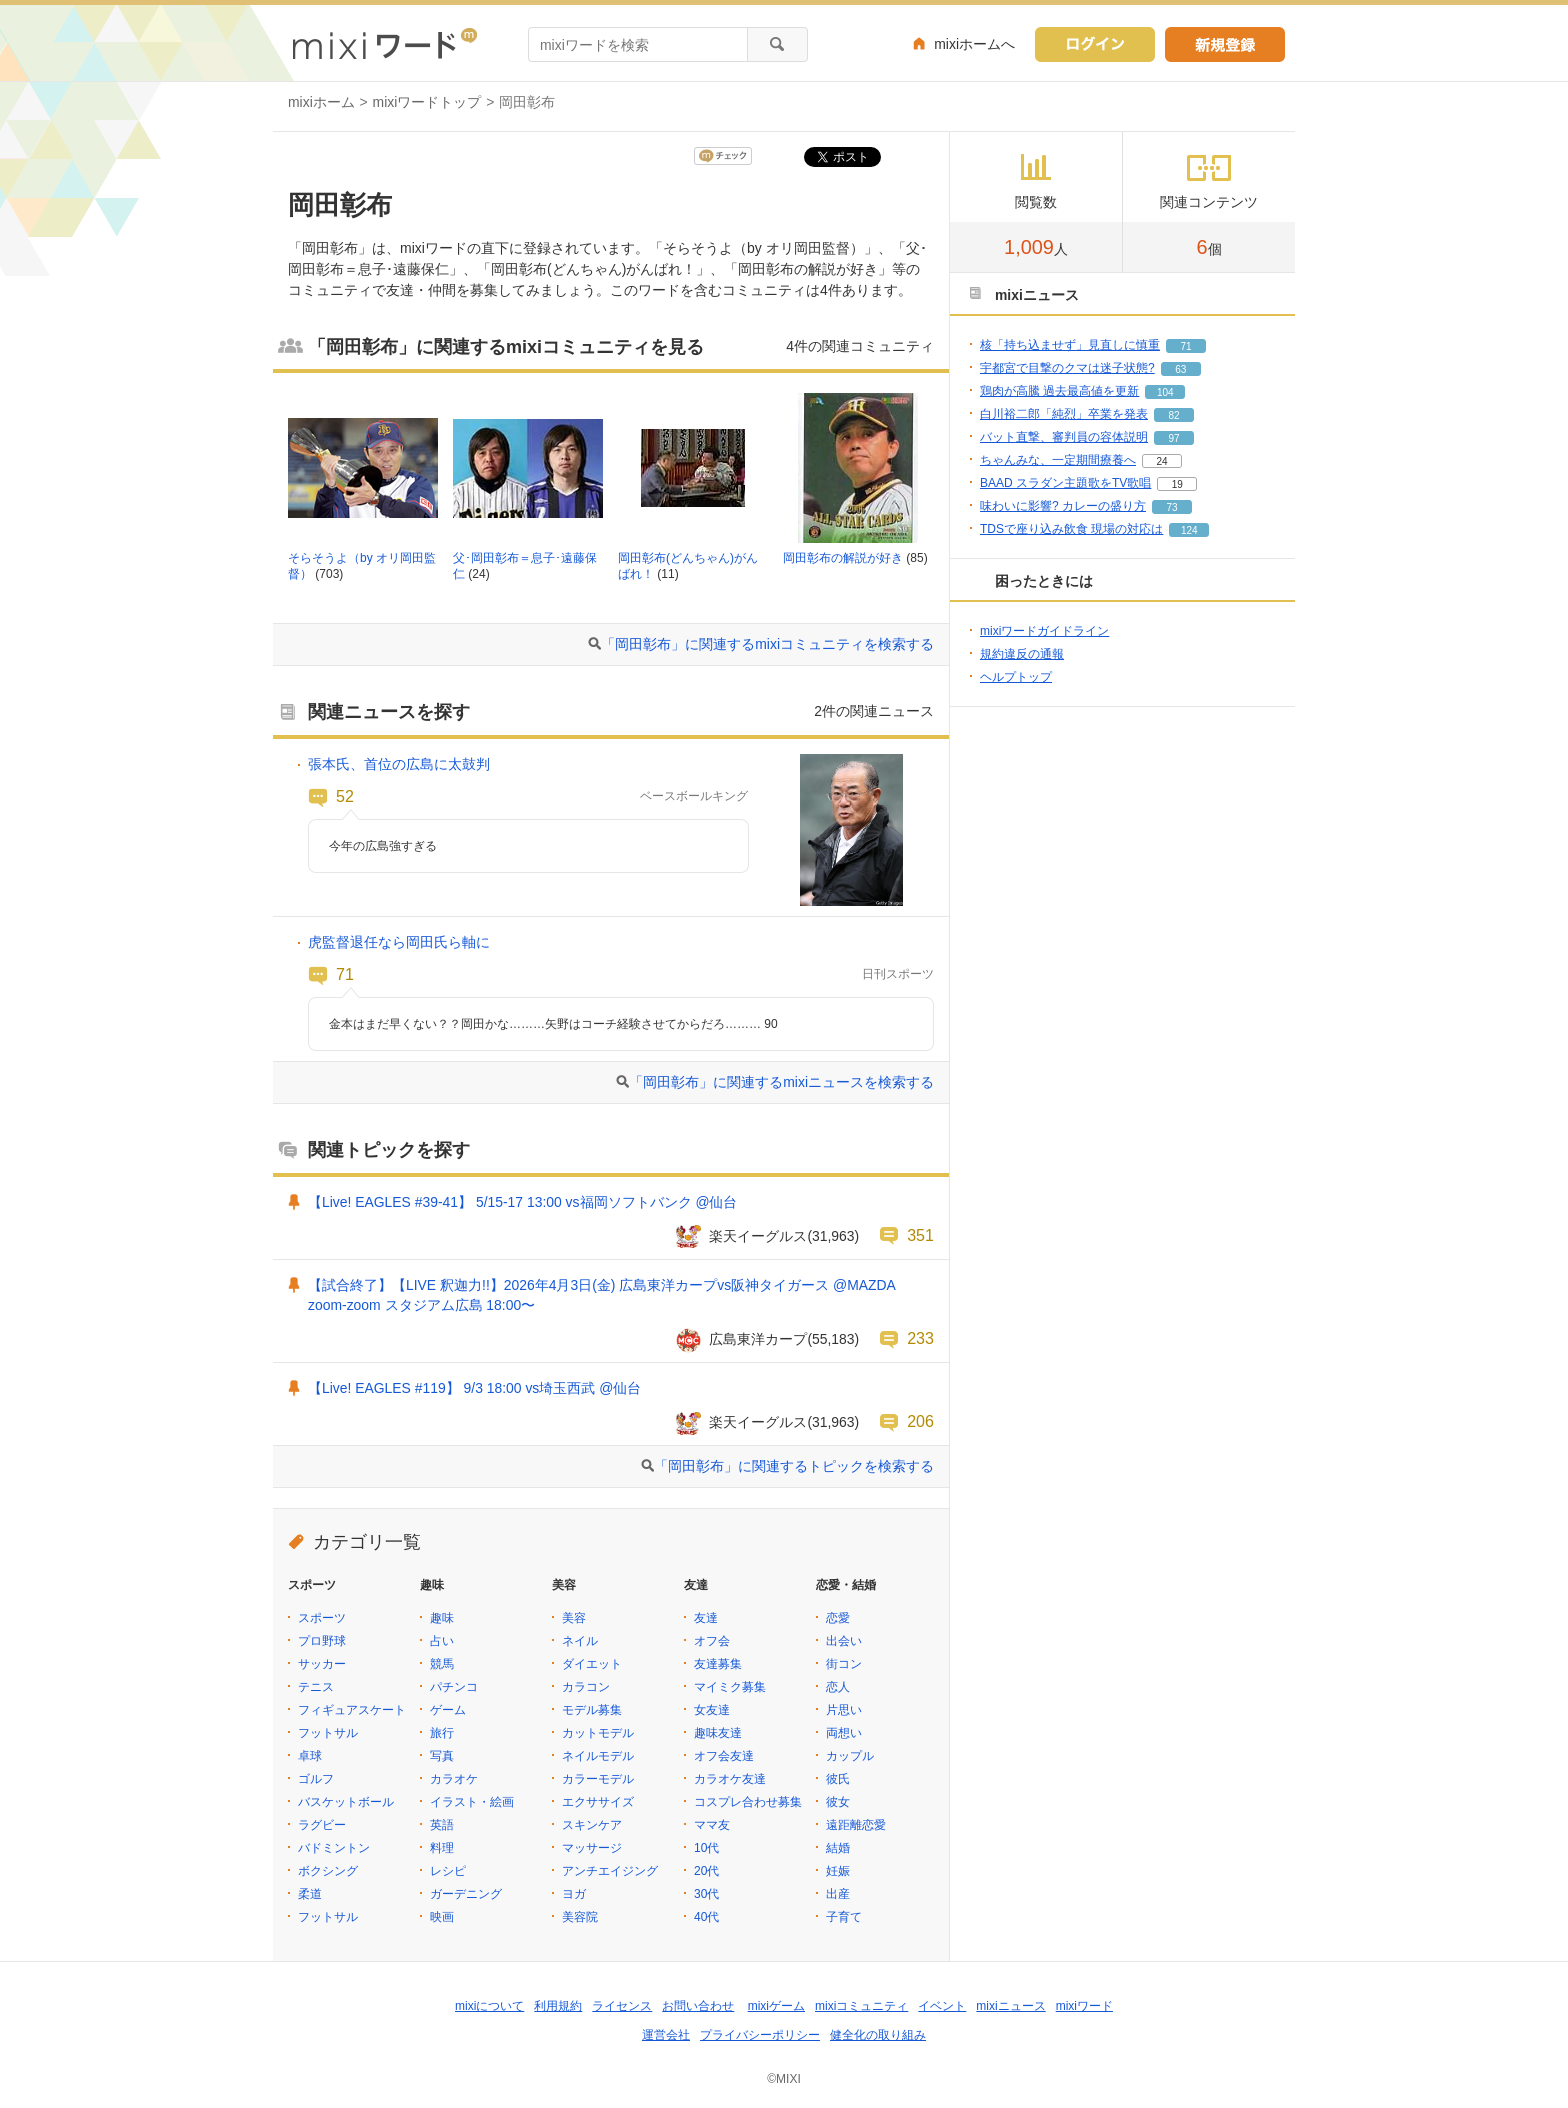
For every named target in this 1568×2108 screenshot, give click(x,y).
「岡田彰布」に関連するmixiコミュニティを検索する (767, 644)
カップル (850, 1756)
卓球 (310, 1756)
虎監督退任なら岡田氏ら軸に (399, 942)
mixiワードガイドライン (1044, 631)
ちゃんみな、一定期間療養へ (1058, 460)
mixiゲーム (776, 2006)
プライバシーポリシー (760, 2035)
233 (920, 1338)
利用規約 (558, 2006)
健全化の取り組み (878, 2035)
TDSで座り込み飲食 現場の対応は (1071, 529)
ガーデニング (466, 1894)
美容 (574, 1618)
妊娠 (838, 1871)
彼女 (838, 1802)
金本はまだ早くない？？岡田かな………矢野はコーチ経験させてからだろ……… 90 (553, 1024)
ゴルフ (316, 1779)
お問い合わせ (698, 2006)
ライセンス (622, 2006)
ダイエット (592, 1664)
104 (1165, 392)
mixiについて (489, 2006)
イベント (942, 2006)
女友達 (712, 1710)
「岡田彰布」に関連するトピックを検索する (794, 1466)
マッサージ (592, 1848)
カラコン (586, 1687)
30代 (706, 1894)
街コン (844, 1664)
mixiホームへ (974, 44)
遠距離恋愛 (856, 1825)
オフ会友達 (724, 1756)
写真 (442, 1756)
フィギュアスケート (352, 1710)
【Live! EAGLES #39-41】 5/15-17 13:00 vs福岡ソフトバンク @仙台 (523, 1202)
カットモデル (598, 1733)
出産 (838, 1894)
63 (1180, 369)
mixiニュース (1010, 2006)
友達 (706, 1618)
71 (345, 974)
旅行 (442, 1733)
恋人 (838, 1687)
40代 (706, 1917)
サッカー (322, 1664)
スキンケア (592, 1825)
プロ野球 (322, 1641)
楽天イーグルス (758, 1236)
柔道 (310, 1894)
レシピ (448, 1871)
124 (1189, 530)
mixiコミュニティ (861, 2006)
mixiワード (1084, 2006)
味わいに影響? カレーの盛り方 (1063, 506)
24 (1161, 461)
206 (920, 1421)
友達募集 (718, 1664)
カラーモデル (598, 1779)
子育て (844, 1917)
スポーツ (322, 1618)
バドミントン (334, 1848)
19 (1177, 484)
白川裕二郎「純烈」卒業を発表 (1064, 414)
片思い (844, 1710)
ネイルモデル (598, 1756)
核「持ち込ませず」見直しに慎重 (1070, 345)
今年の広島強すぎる (383, 846)
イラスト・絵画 (472, 1802)
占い (442, 1641)
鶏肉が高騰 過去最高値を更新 (1059, 391)
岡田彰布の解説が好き (843, 558)
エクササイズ (598, 1802)
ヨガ (574, 1894)
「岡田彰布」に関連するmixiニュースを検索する (781, 1082)
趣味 (442, 1618)
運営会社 (666, 2035)
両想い (844, 1733)
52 (345, 796)
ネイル (580, 1641)
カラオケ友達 (730, 1779)
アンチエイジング (610, 1871)
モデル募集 (592, 1710)
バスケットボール (346, 1802)
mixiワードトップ (427, 102)
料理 (442, 1848)
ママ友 (712, 1825)
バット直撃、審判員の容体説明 (1064, 437)
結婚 (838, 1848)
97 (1173, 438)
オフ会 (712, 1641)
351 (920, 1235)
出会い (844, 1641)
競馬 (442, 1664)
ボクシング (328, 1871)
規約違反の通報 (1022, 654)
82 (1173, 415)
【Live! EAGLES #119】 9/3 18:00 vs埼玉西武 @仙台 (474, 1388)
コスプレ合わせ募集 (748, 1802)
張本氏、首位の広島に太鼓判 (399, 764)
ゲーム (448, 1710)
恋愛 (838, 1618)
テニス (316, 1687)
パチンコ (454, 1687)
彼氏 (838, 1779)
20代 (706, 1871)
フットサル (328, 1733)
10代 (706, 1848)
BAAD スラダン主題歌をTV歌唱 (1065, 483)
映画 (442, 1917)
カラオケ (454, 1779)
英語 (442, 1825)
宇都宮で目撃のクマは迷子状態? (1067, 368)
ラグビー (322, 1825)
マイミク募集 (730, 1687)
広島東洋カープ (758, 1339)
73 (1171, 507)
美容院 (580, 1917)
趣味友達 (718, 1733)
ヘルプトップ (1016, 677)
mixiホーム (321, 102)
